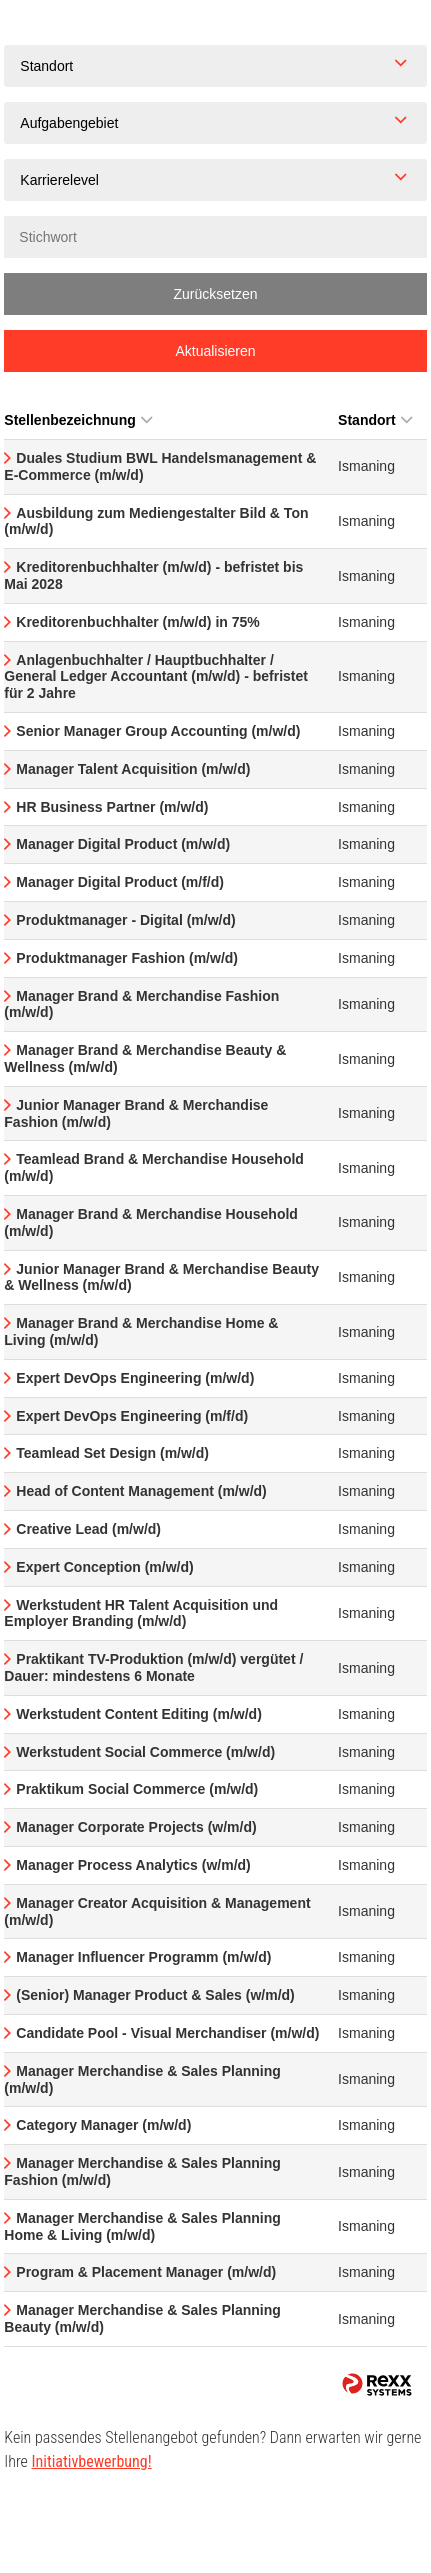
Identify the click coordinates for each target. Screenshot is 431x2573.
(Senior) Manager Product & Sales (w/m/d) (155, 1995)
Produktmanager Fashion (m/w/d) (127, 958)
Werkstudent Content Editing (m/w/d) (139, 1714)
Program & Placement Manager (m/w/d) (146, 2272)
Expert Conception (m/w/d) (104, 1567)
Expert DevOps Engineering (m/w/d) (135, 1378)
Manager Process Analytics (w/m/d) (133, 1865)
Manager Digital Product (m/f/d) (120, 882)
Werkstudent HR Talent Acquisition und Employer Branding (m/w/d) (141, 1613)
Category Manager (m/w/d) (103, 2125)
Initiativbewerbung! (92, 2461)
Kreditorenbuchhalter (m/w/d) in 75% (137, 622)
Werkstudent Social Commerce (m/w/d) (145, 1752)
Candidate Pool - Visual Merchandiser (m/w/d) (167, 2033)
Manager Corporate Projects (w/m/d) (136, 1827)
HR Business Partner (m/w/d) (112, 807)
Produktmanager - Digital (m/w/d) (125, 920)
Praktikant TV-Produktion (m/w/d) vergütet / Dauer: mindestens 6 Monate (153, 1667)
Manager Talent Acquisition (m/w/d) (133, 769)
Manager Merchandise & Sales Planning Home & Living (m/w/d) (142, 2226)
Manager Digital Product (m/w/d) (123, 844)
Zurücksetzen (215, 294)
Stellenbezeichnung (77, 420)
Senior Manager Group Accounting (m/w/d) (158, 731)
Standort (375, 420)
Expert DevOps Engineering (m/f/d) (132, 1416)
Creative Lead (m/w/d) (88, 1529)
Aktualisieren (215, 351)
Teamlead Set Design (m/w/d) (112, 1453)
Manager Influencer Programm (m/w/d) (143, 1957)
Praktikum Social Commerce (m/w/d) (137, 1789)
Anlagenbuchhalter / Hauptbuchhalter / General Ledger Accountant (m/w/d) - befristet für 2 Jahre (156, 677)
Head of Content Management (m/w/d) (141, 1491)
